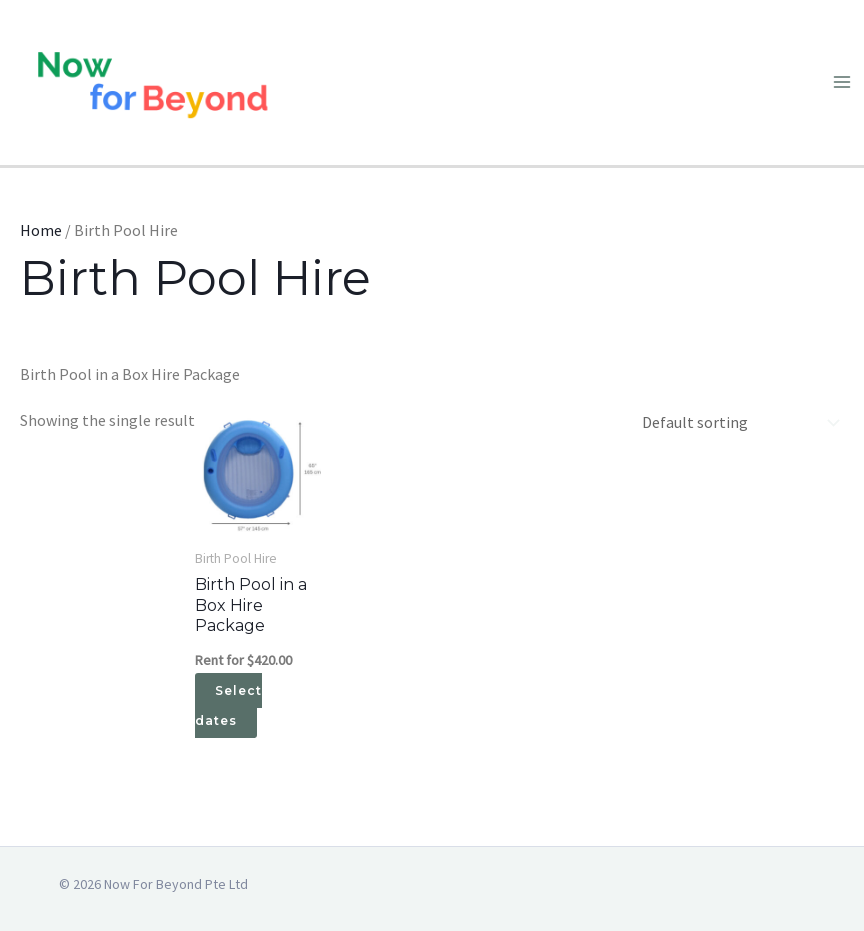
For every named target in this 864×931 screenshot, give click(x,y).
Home (41, 230)
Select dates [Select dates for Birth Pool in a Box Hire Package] (228, 705)
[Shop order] (736, 422)
